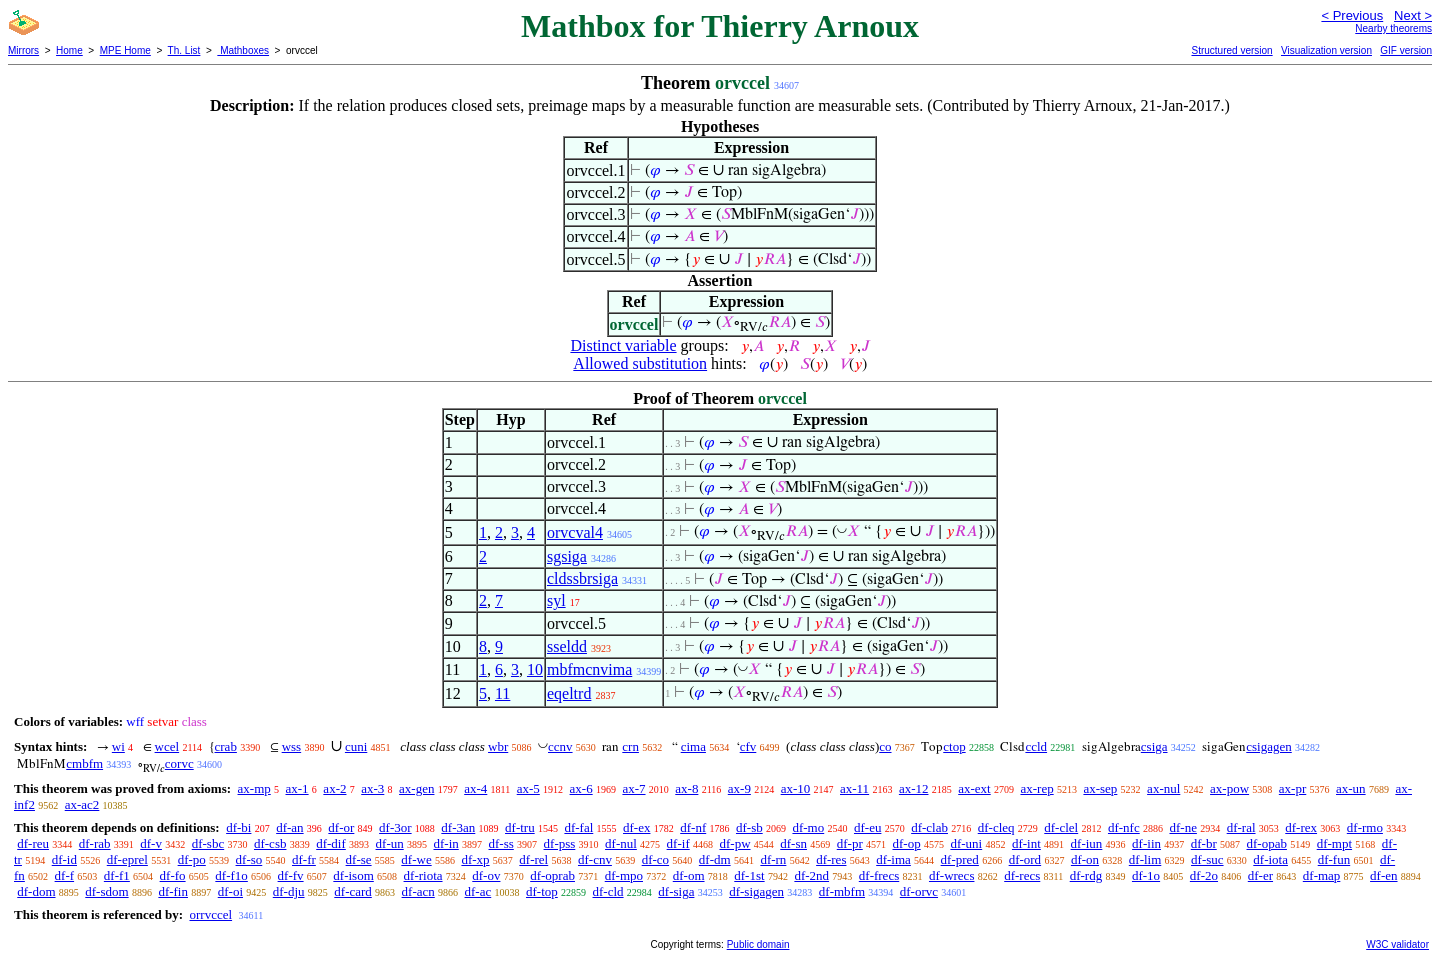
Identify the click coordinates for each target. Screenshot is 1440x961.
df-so (249, 859)
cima (693, 746)
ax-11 (854, 788)
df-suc (1207, 859)
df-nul (621, 843)
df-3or (395, 827)
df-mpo (624, 875)
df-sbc (208, 843)
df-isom (353, 875)
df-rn (773, 859)
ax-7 (633, 788)
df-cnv (595, 859)
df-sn (793, 843)
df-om (689, 875)
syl (556, 600)
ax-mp (254, 788)
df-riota (423, 875)
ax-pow (1229, 788)
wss (292, 746)
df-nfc (1124, 827)
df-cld (608, 891)
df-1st (749, 875)
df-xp (475, 859)
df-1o (1146, 875)
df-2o (1204, 875)
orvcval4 (575, 532)
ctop (954, 746)
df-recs (1022, 875)
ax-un (1351, 788)
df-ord (1025, 859)
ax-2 (334, 788)
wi (118, 746)
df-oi (230, 891)
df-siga (676, 891)
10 (535, 669)
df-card (353, 891)
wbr (498, 746)
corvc (179, 763)
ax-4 (475, 788)
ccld (1036, 746)
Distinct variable (623, 345)
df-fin (173, 891)
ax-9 (739, 788)
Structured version (1231, 50)
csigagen (1268, 746)
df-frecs (879, 875)
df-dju (289, 891)
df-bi (238, 827)
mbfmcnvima (589, 669)
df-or (341, 827)
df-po (192, 859)
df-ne (1182, 827)
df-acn (418, 891)
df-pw (734, 843)
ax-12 (914, 788)
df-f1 (117, 875)
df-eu (867, 827)
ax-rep (1036, 788)
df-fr (304, 859)
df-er (1260, 875)
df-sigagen (756, 891)
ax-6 (581, 788)
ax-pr (1292, 788)
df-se (359, 859)
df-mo (808, 827)
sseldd (567, 646)
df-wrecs (951, 875)
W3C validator (1397, 944)
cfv (748, 746)
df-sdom (106, 891)
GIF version (1406, 50)
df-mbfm (842, 891)
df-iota (1270, 859)
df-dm (715, 859)
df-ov (486, 875)
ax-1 (297, 788)
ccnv (560, 746)
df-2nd (811, 875)
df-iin (1146, 843)
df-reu (33, 843)
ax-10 (796, 788)
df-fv (291, 875)
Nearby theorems (1393, 28)
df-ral (1241, 827)
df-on (1085, 859)
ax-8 (686, 788)
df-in (445, 843)
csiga (1154, 746)
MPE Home (125, 50)
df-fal (578, 827)
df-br (1204, 843)
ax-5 (528, 788)
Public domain (758, 944)
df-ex (636, 827)
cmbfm (84, 763)
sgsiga (567, 556)
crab (226, 746)
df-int (1026, 843)
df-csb (270, 843)
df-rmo (1365, 827)
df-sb (749, 827)
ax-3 (372, 788)
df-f (65, 875)
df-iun (1087, 843)
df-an (289, 827)
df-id (64, 859)
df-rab (95, 843)
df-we (416, 859)
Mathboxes (243, 50)
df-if (678, 843)
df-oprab (552, 875)
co (885, 746)
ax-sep (1100, 788)
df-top (542, 891)
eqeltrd (569, 693)
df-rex (1301, 827)
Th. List (184, 50)
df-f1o (231, 875)
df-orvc (919, 891)
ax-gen (416, 788)
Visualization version (1326, 50)
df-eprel (127, 859)
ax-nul (1163, 788)
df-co (655, 859)
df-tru (520, 827)
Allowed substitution (640, 363)
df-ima (893, 859)
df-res (831, 859)
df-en (1383, 875)
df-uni (966, 843)
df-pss (560, 843)
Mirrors (23, 50)
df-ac (478, 891)
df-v (151, 843)
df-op (906, 843)
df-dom (36, 891)
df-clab (929, 827)
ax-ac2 (82, 804)
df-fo (173, 875)
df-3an (458, 827)
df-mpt (1334, 843)
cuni (356, 746)
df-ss (501, 843)
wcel (167, 746)
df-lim (1145, 859)
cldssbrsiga (582, 578)
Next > (1413, 15)
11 (502, 693)
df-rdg (1086, 875)
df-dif (331, 843)
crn (630, 746)
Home (69, 50)
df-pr (850, 843)
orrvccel (210, 914)
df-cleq (996, 827)
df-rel (533, 859)
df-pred (960, 859)
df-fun (1334, 859)
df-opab (1267, 843)
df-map (1322, 875)
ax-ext (974, 788)
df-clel (1061, 827)
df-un (390, 843)
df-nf (693, 827)
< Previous (1352, 15)
